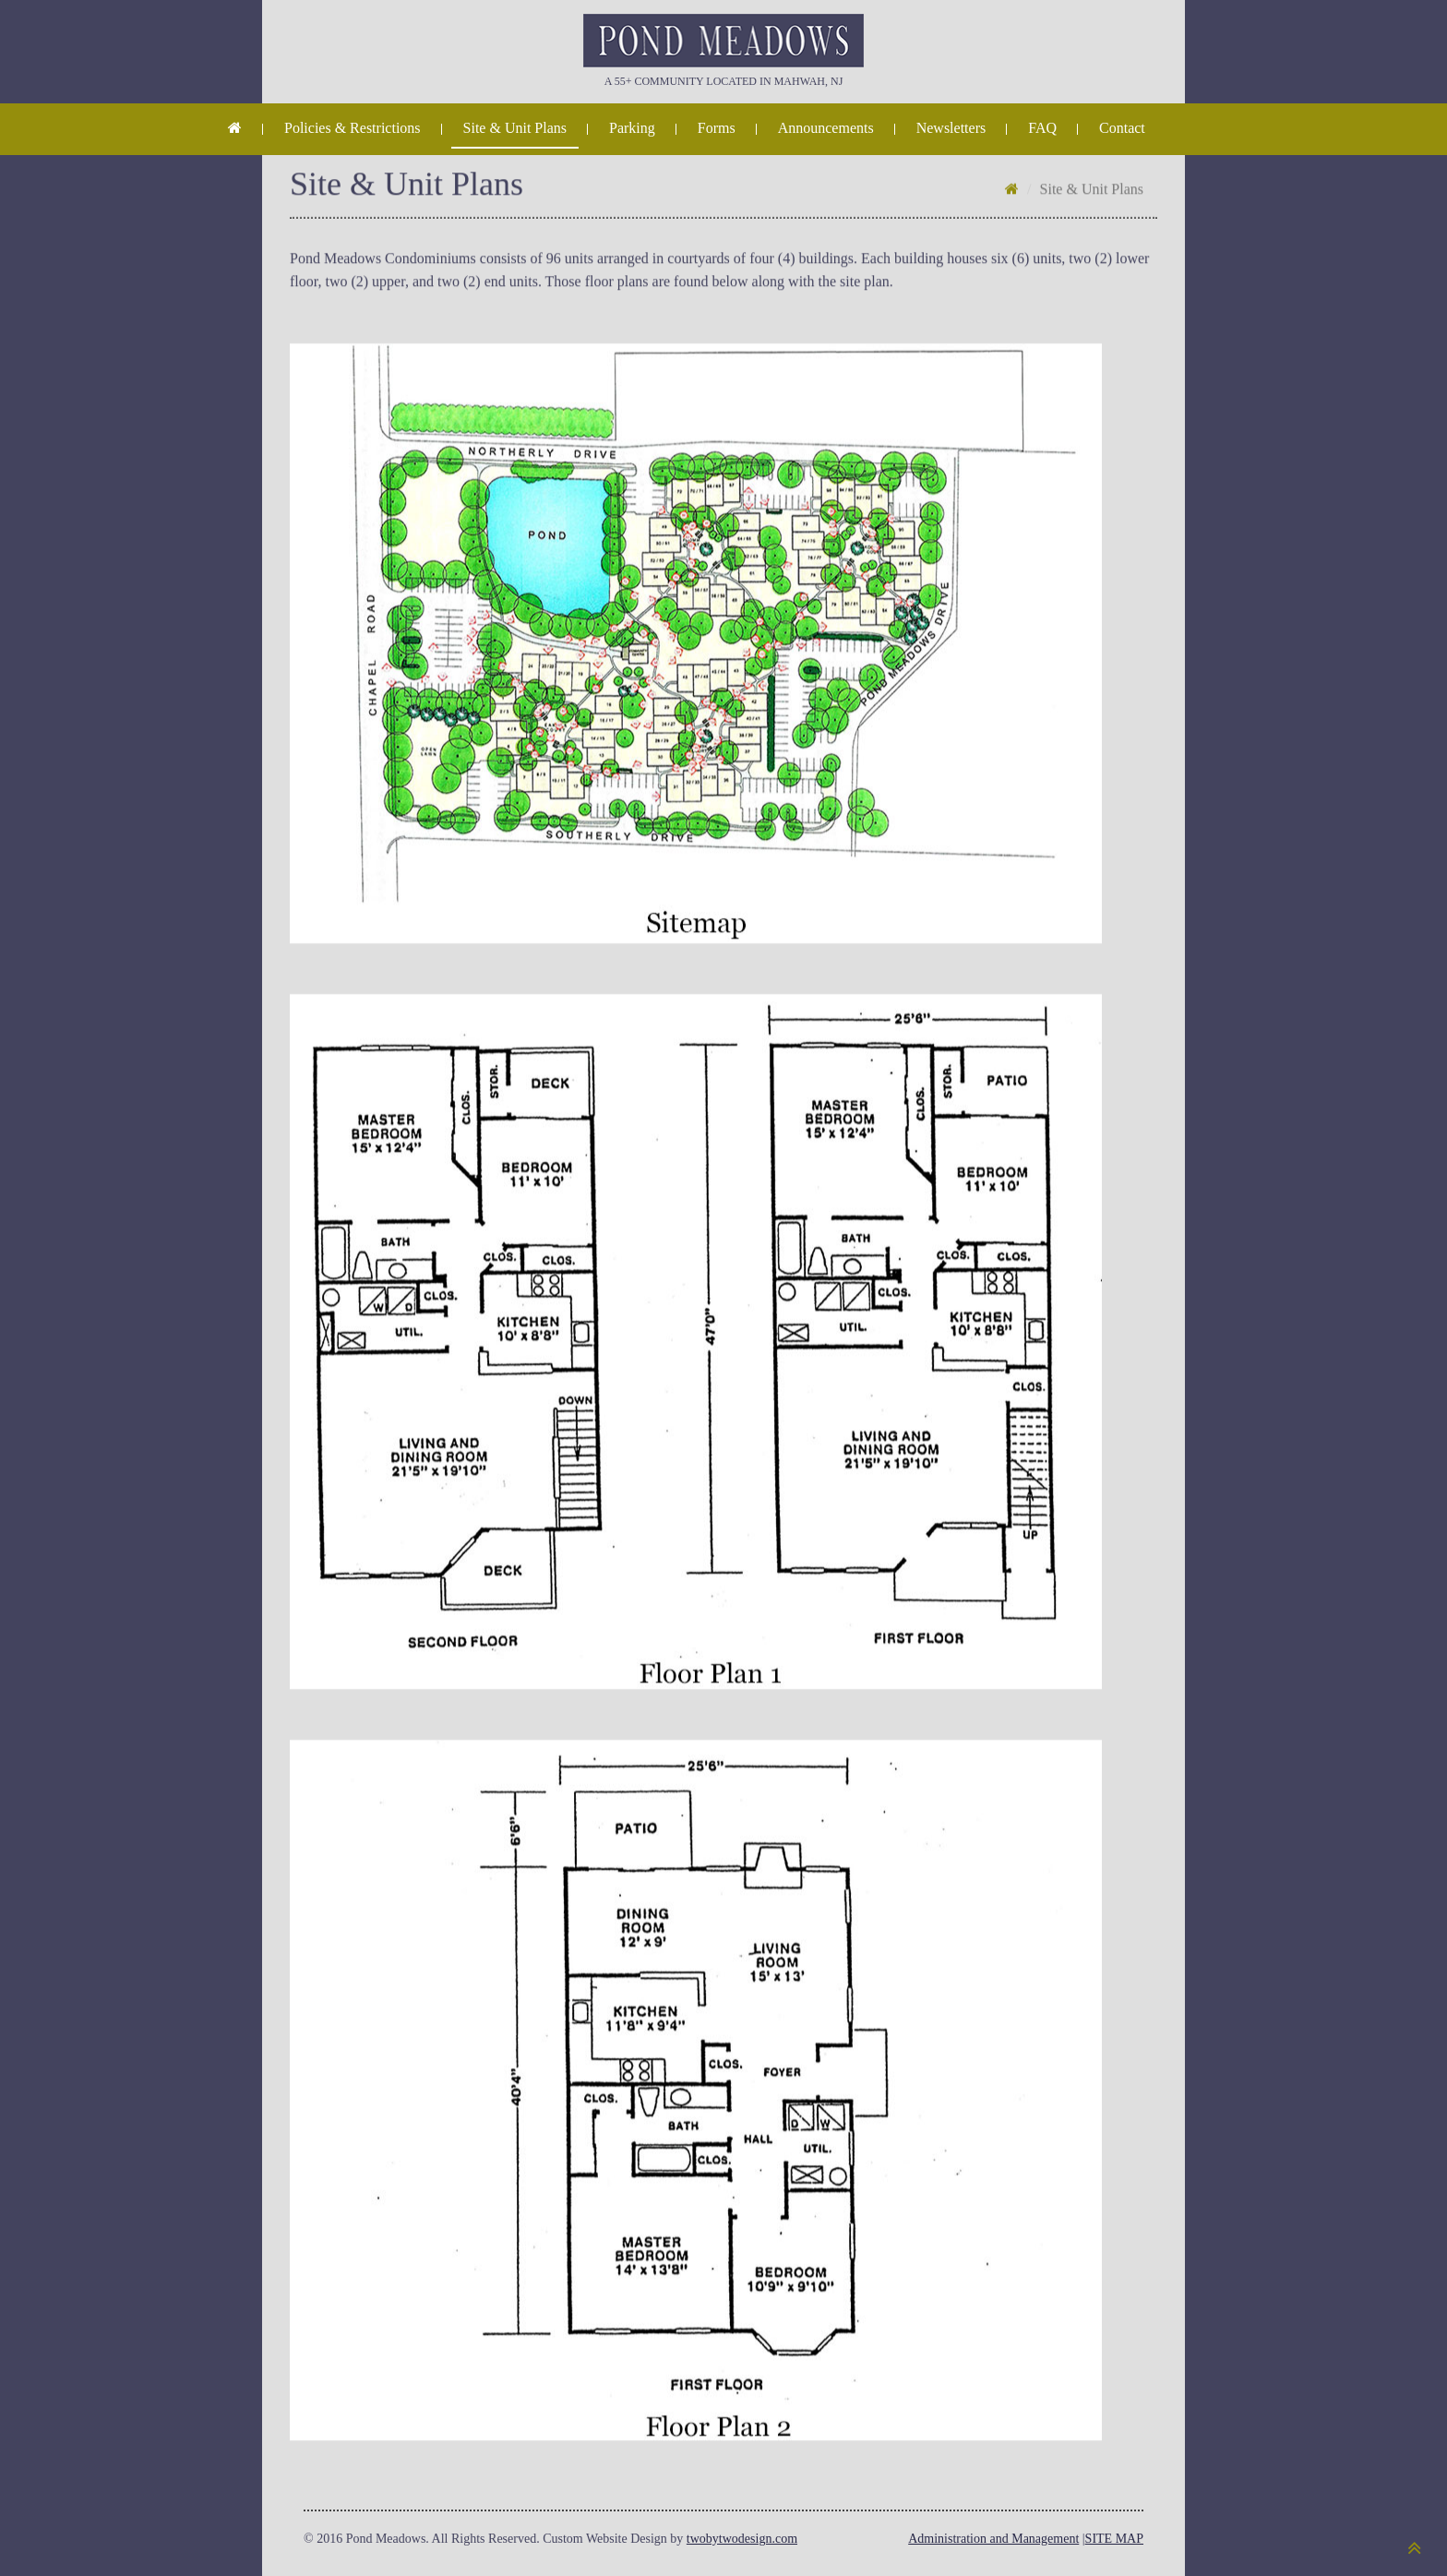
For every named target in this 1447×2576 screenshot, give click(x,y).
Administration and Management (993, 2539)
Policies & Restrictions (352, 128)
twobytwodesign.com (742, 2539)
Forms (716, 128)
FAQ (1042, 128)
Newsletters (951, 128)
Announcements (826, 128)
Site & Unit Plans (515, 128)
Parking (632, 128)
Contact (1122, 128)
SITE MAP (1114, 2539)
